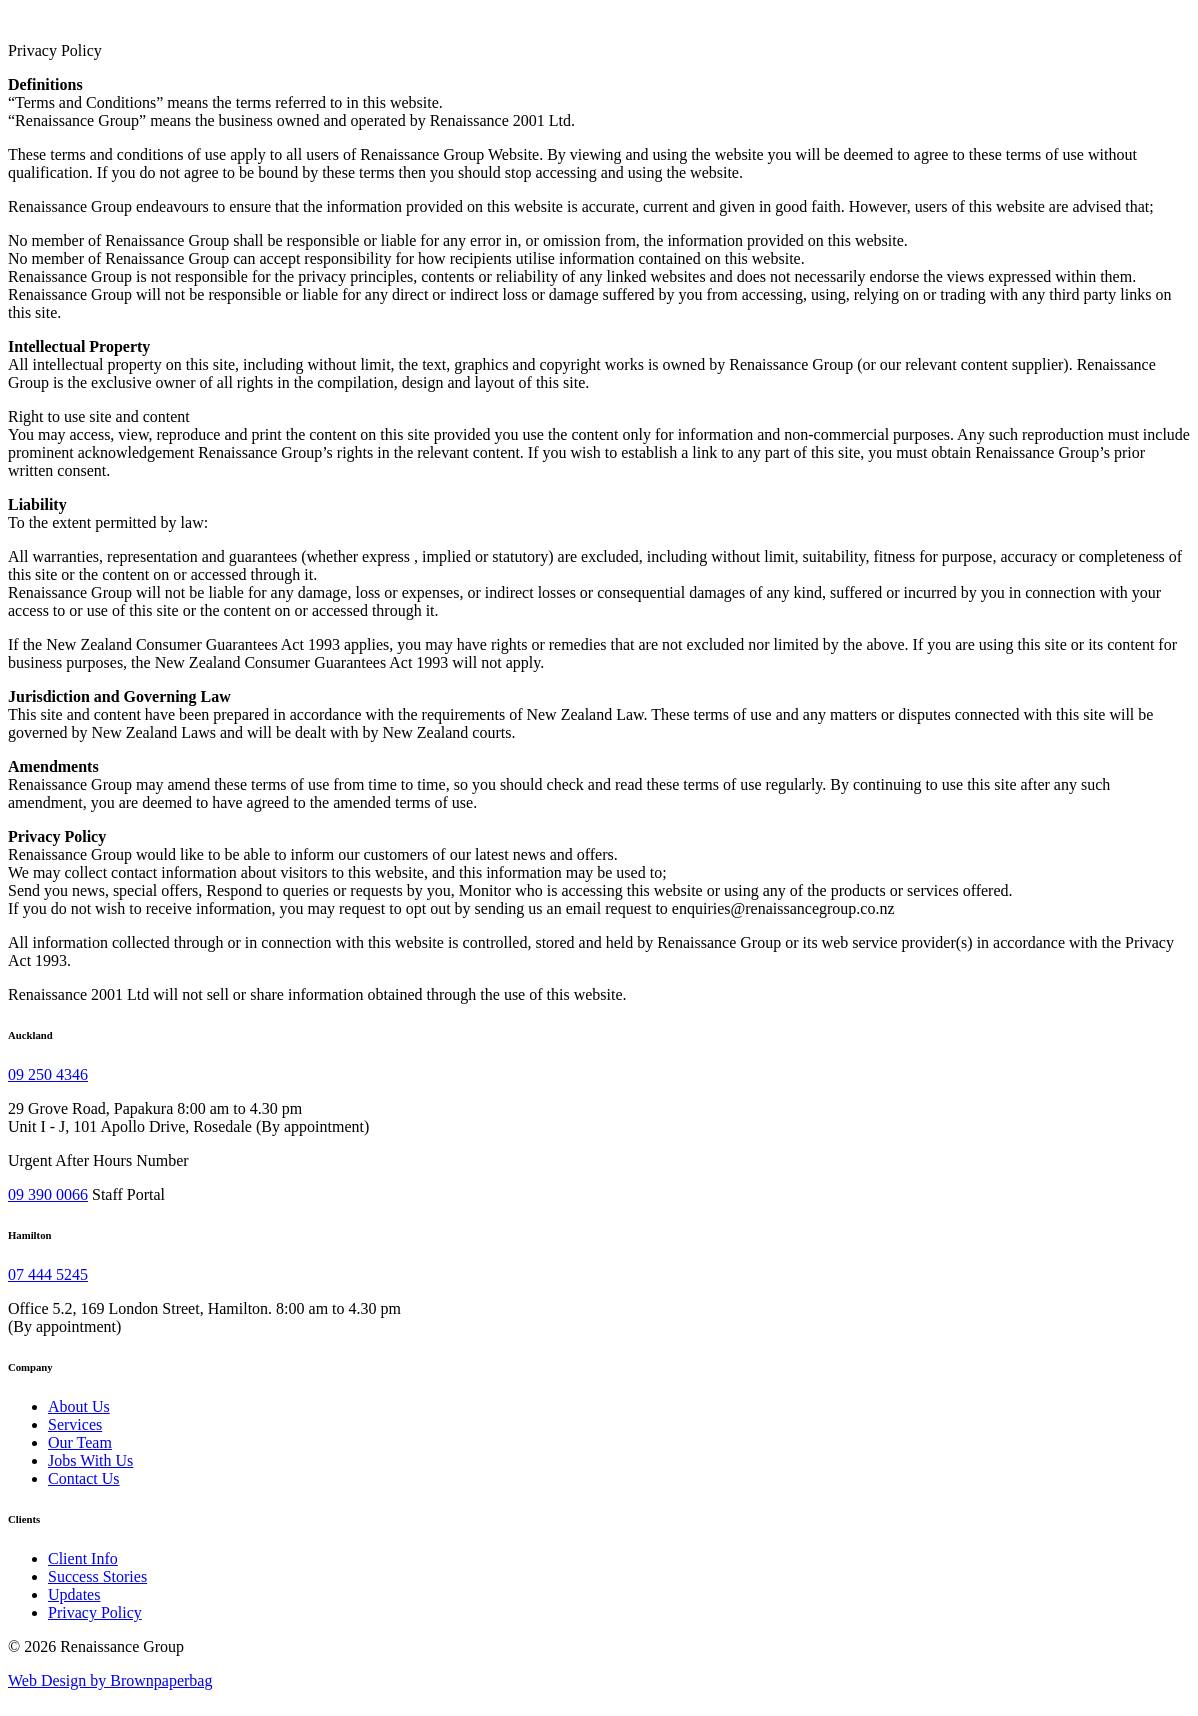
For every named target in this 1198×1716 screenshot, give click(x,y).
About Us (79, 1406)
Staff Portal (128, 1194)
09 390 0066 (48, 1194)
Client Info (83, 1558)
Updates (74, 1594)
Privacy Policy (95, 1612)
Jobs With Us (90, 1460)
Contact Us (84, 1478)
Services (75, 1424)
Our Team (80, 1442)
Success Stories (97, 1576)
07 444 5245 (48, 1274)
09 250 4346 (48, 1074)
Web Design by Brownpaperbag (110, 1680)
